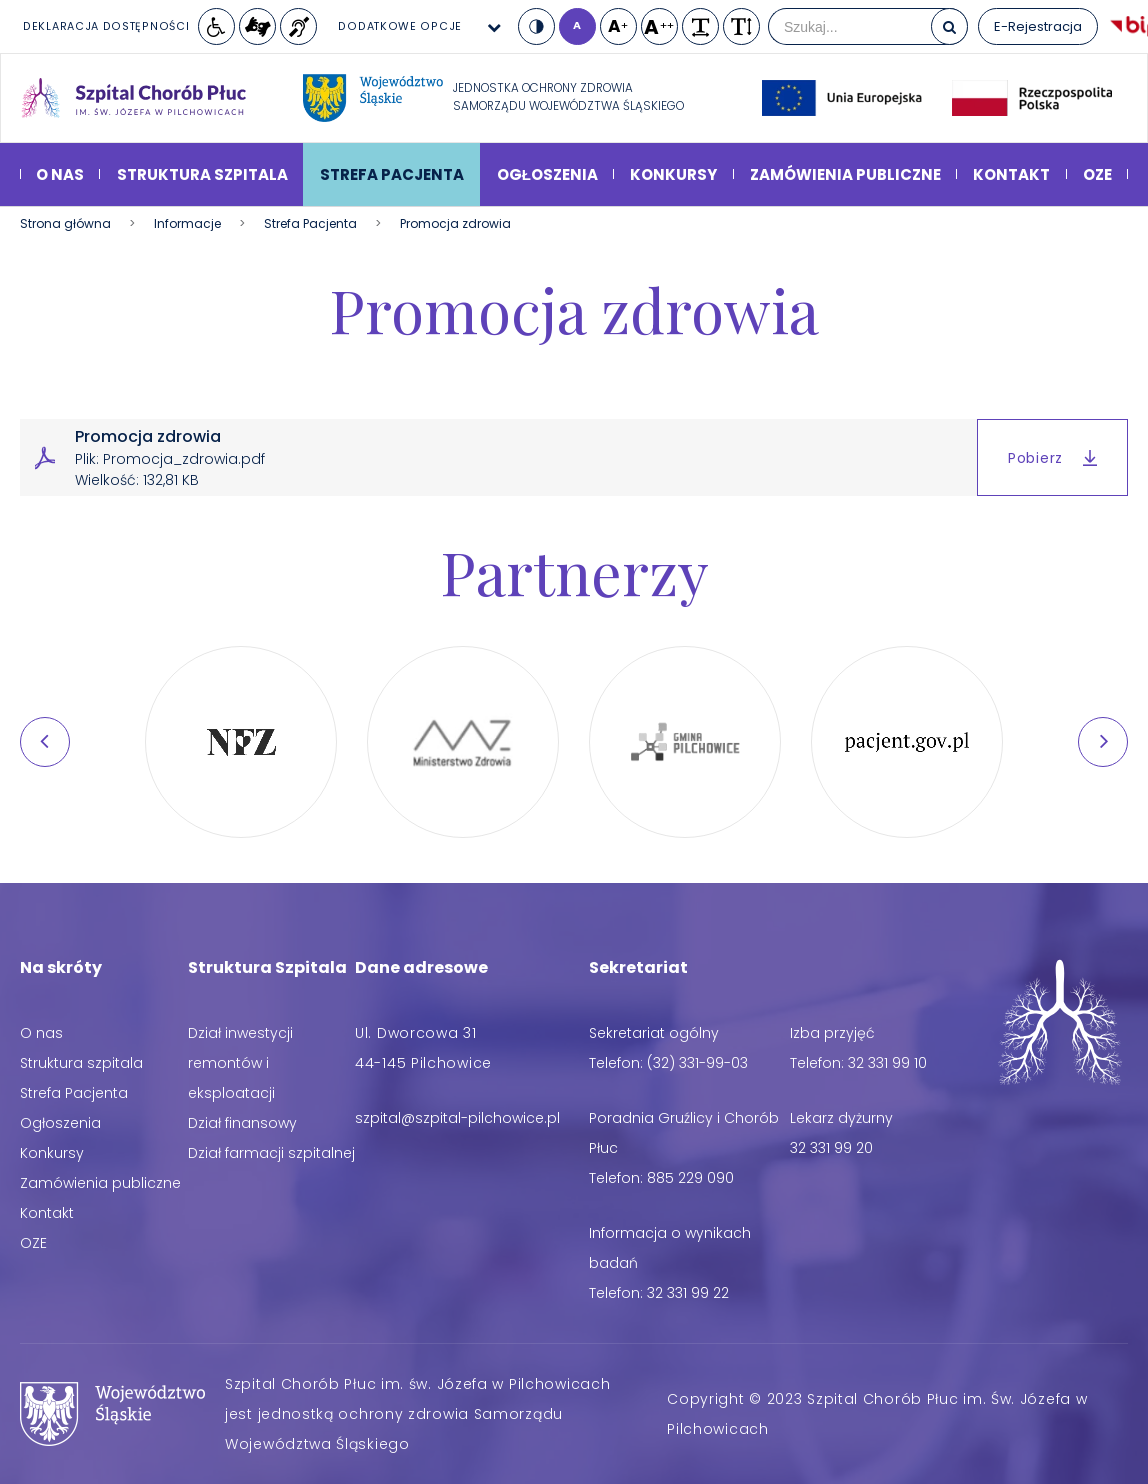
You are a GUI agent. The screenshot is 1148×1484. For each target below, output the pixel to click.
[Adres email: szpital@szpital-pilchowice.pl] (457, 1118)
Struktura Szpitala (267, 967)
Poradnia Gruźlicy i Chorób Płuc (684, 1133)
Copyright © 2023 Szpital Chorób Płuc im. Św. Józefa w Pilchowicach (877, 1414)
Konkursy (673, 174)
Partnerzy (574, 571)
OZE (1097, 174)
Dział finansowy (242, 1123)
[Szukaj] (949, 26)
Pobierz (1052, 458)
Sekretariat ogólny (654, 1033)
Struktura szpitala (202, 174)
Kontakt (1011, 174)
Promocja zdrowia (574, 309)
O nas (60, 174)
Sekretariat (638, 967)
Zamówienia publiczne (845, 174)
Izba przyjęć (832, 1033)
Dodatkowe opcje (400, 26)
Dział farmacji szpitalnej (271, 1153)
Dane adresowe (421, 967)
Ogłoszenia (547, 174)
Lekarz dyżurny (841, 1118)
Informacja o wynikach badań (670, 1248)
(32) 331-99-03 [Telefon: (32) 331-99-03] (697, 1063)
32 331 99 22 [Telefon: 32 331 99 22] (688, 1293)
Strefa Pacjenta (392, 174)
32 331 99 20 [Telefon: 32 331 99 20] (831, 1148)
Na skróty (61, 967)
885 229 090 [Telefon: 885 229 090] (690, 1178)
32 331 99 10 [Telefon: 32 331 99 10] (887, 1063)
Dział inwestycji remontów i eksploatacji (240, 1063)
